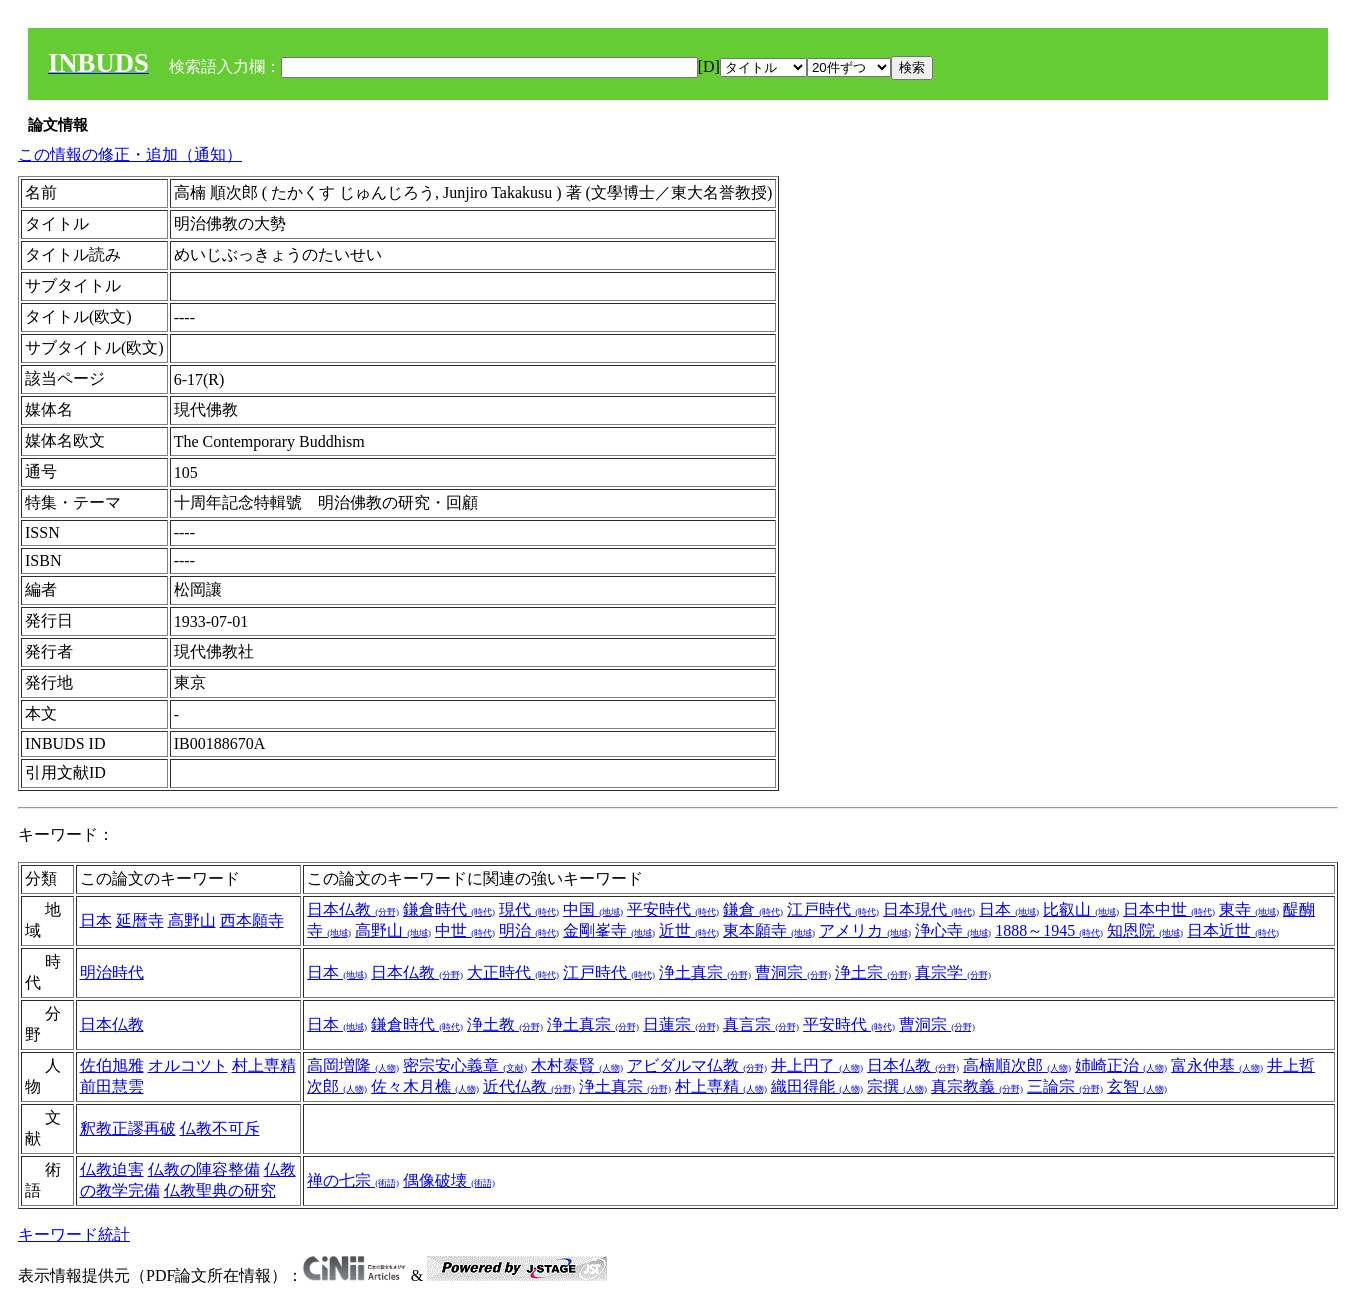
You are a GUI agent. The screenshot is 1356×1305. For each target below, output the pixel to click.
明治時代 (112, 972)
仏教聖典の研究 (220, 1190)
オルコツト (188, 1065)
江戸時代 (833, 909)
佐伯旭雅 (112, 1065)
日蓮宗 (681, 1024)
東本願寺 (769, 930)
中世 (465, 930)
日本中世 (1169, 909)
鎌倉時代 (449, 909)
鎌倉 (753, 909)
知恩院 (1145, 930)
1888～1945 (1049, 930)
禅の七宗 (353, 1180)
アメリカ (865, 930)
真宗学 (953, 972)
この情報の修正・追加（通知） (130, 154)
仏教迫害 (112, 1169)
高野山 (192, 920)
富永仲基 (1217, 1065)
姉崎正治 (1121, 1065)
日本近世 (1233, 930)
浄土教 (505, 1024)
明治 (529, 930)
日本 (96, 920)
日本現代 (929, 909)
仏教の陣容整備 (204, 1169)
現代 (529, 909)
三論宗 (1065, 1086)
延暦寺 (140, 920)
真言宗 (761, 1024)
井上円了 (817, 1065)
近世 (689, 930)
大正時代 (513, 972)
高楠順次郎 (1017, 1065)
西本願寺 (252, 920)
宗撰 (897, 1086)
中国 (593, 909)
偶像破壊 (449, 1180)
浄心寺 (953, 930)
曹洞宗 (793, 972)
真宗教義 (977, 1086)
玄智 (1137, 1086)
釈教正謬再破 (128, 1128)
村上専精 (264, 1065)
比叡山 (1081, 909)
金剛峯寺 (609, 930)
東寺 (1249, 909)
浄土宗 (873, 972)
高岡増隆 (353, 1065)
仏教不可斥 (220, 1128)
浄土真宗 (705, 972)
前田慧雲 (112, 1086)
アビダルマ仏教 (697, 1065)
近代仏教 (529, 1086)
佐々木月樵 (425, 1086)
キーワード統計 (74, 1234)
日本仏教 (353, 909)
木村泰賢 (577, 1065)
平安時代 (673, 909)
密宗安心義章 (465, 1065)
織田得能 (817, 1086)
